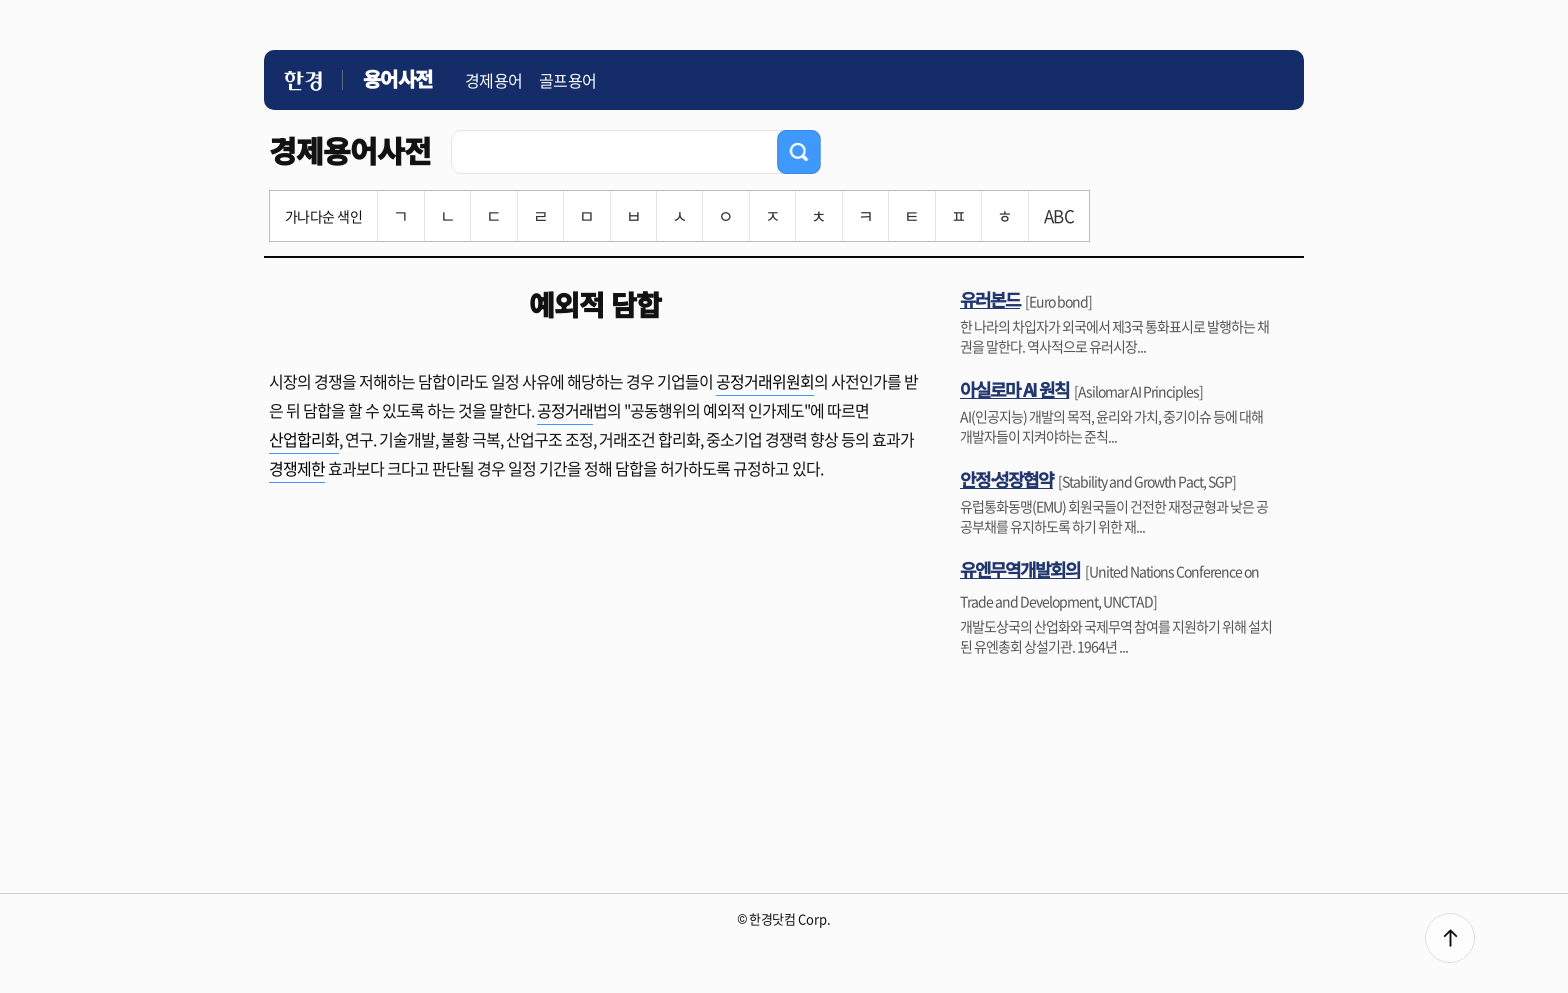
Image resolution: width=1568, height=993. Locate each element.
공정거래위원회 (765, 381)
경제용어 (494, 80)
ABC (1059, 215)
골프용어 (568, 80)
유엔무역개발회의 (1020, 569)
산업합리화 (304, 439)
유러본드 (990, 299)
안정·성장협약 (1006, 479)
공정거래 (565, 410)
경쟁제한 (297, 468)
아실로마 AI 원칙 (1014, 389)
